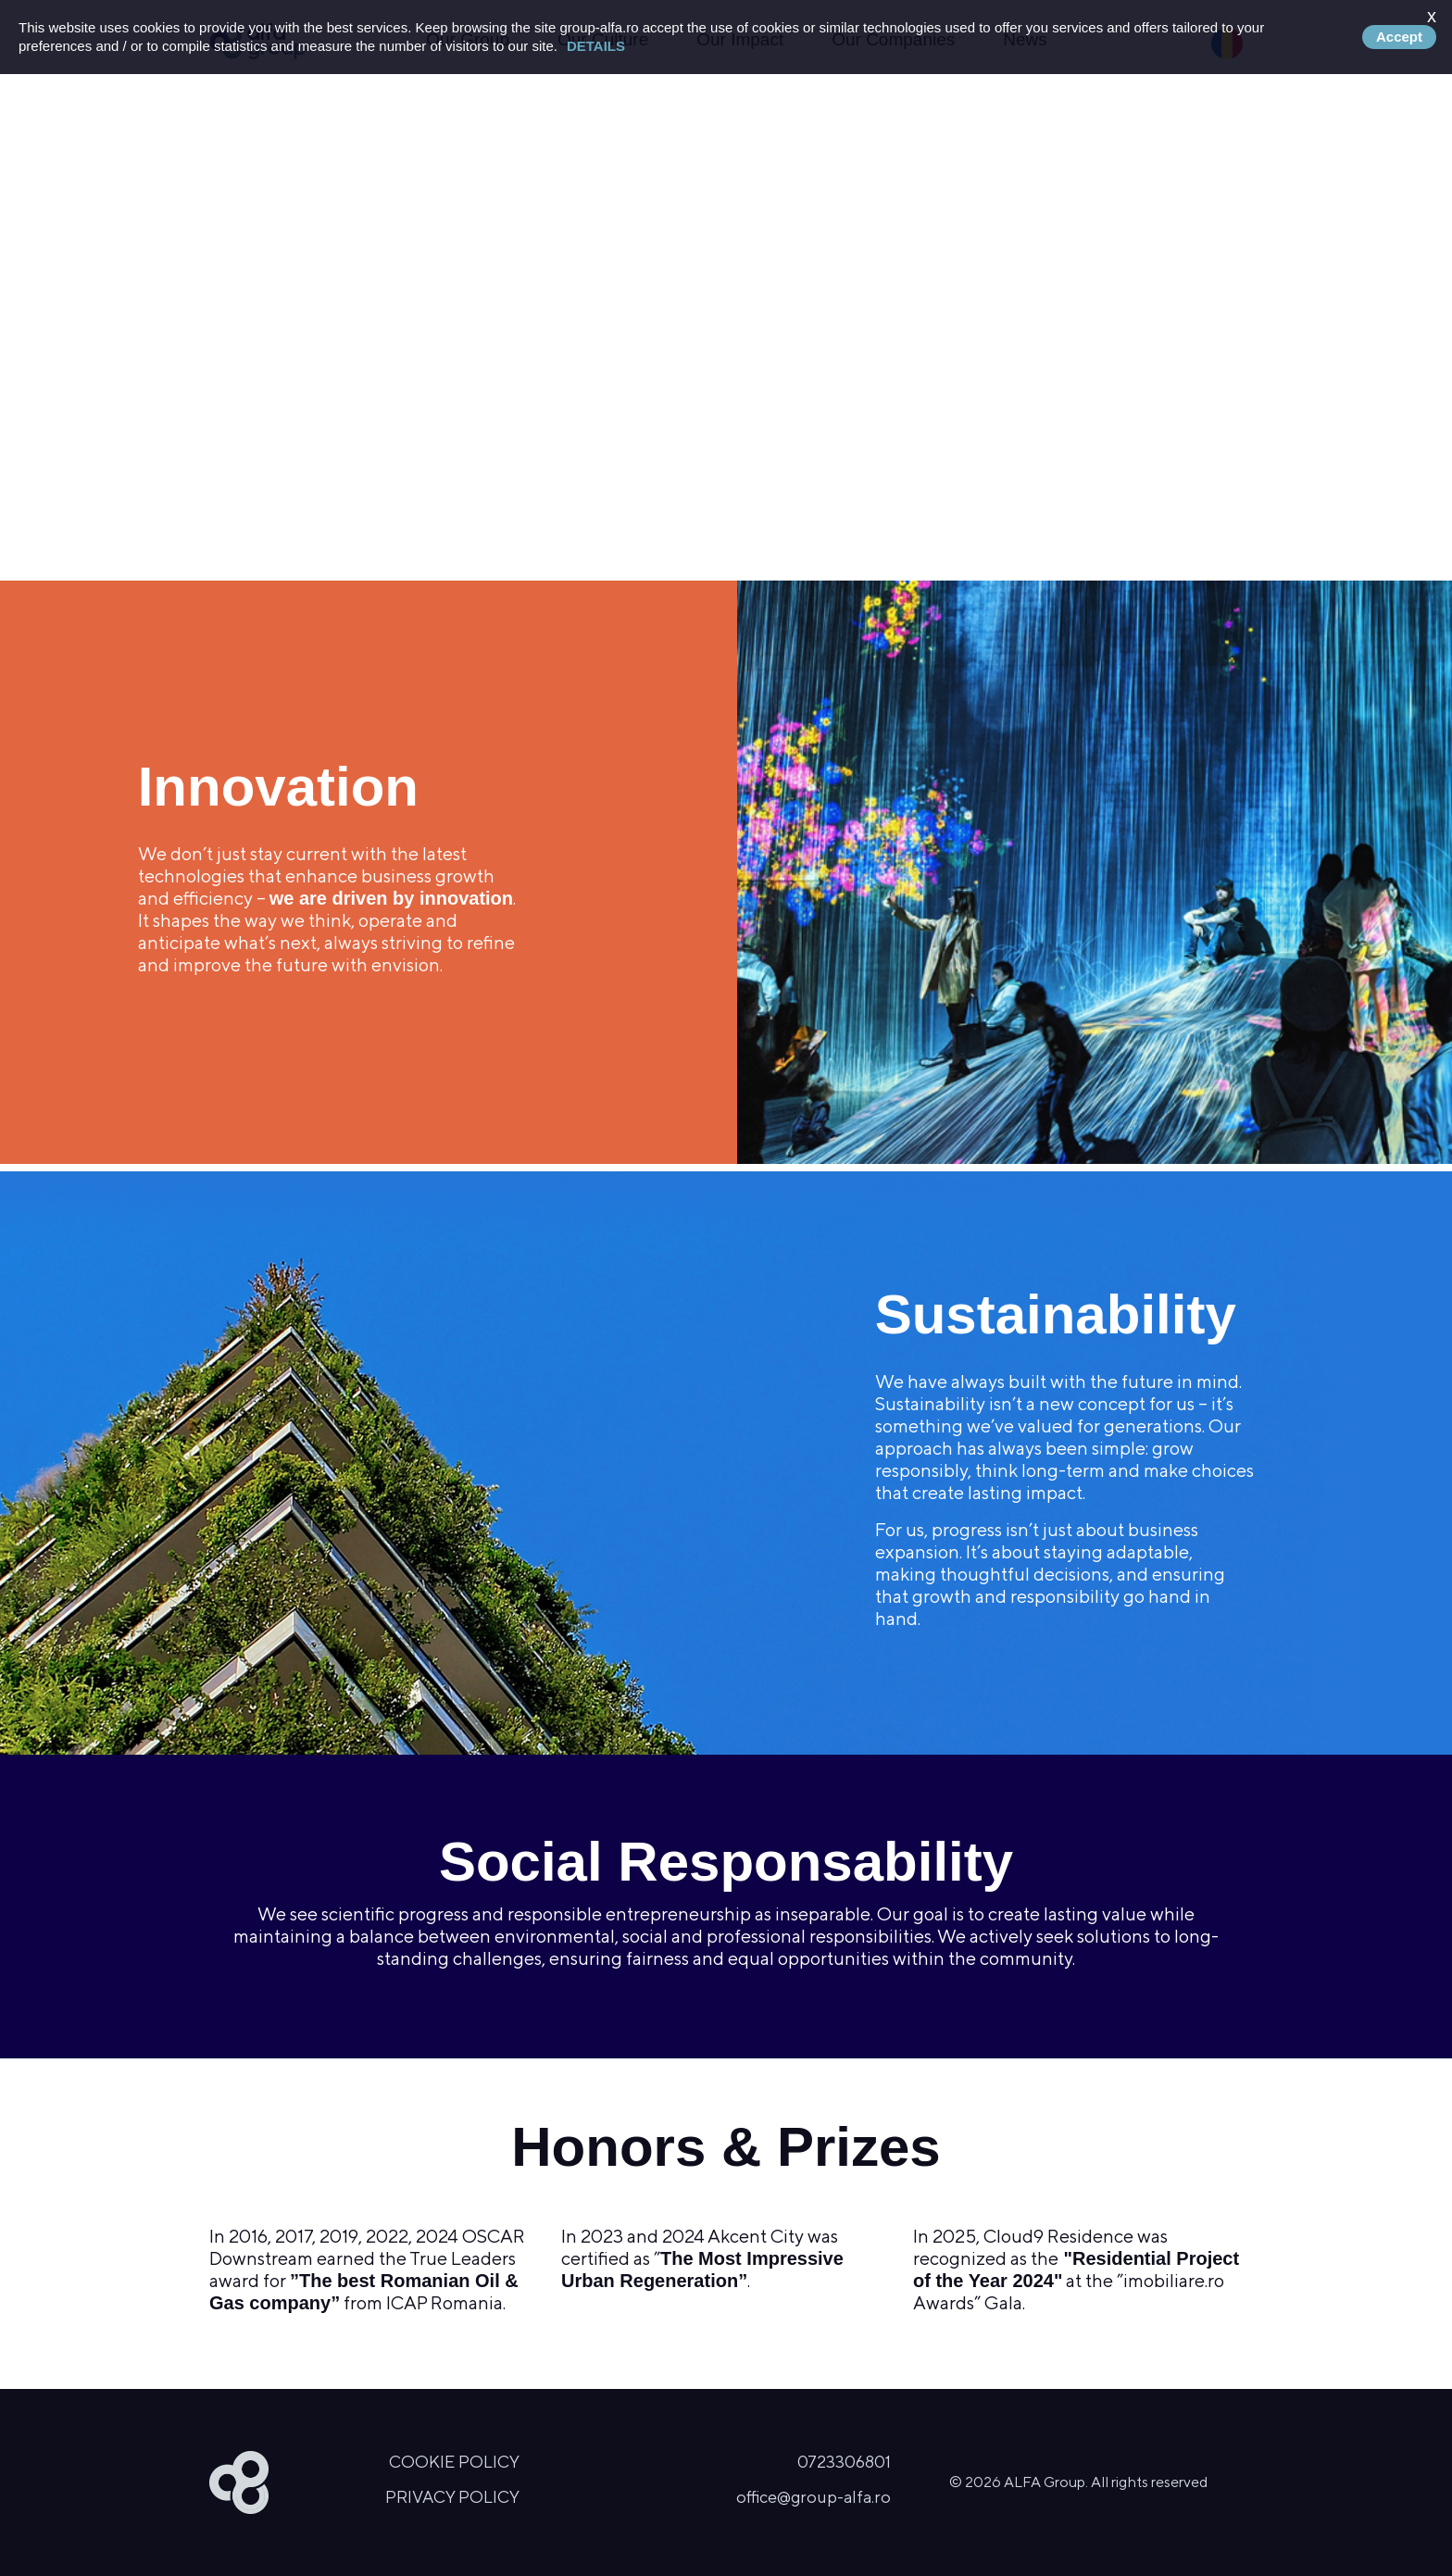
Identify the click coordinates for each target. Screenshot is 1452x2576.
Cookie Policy (454, 2461)
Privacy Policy (452, 2497)
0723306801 (844, 2461)
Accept (1399, 36)
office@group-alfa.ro (813, 2497)
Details (596, 46)
